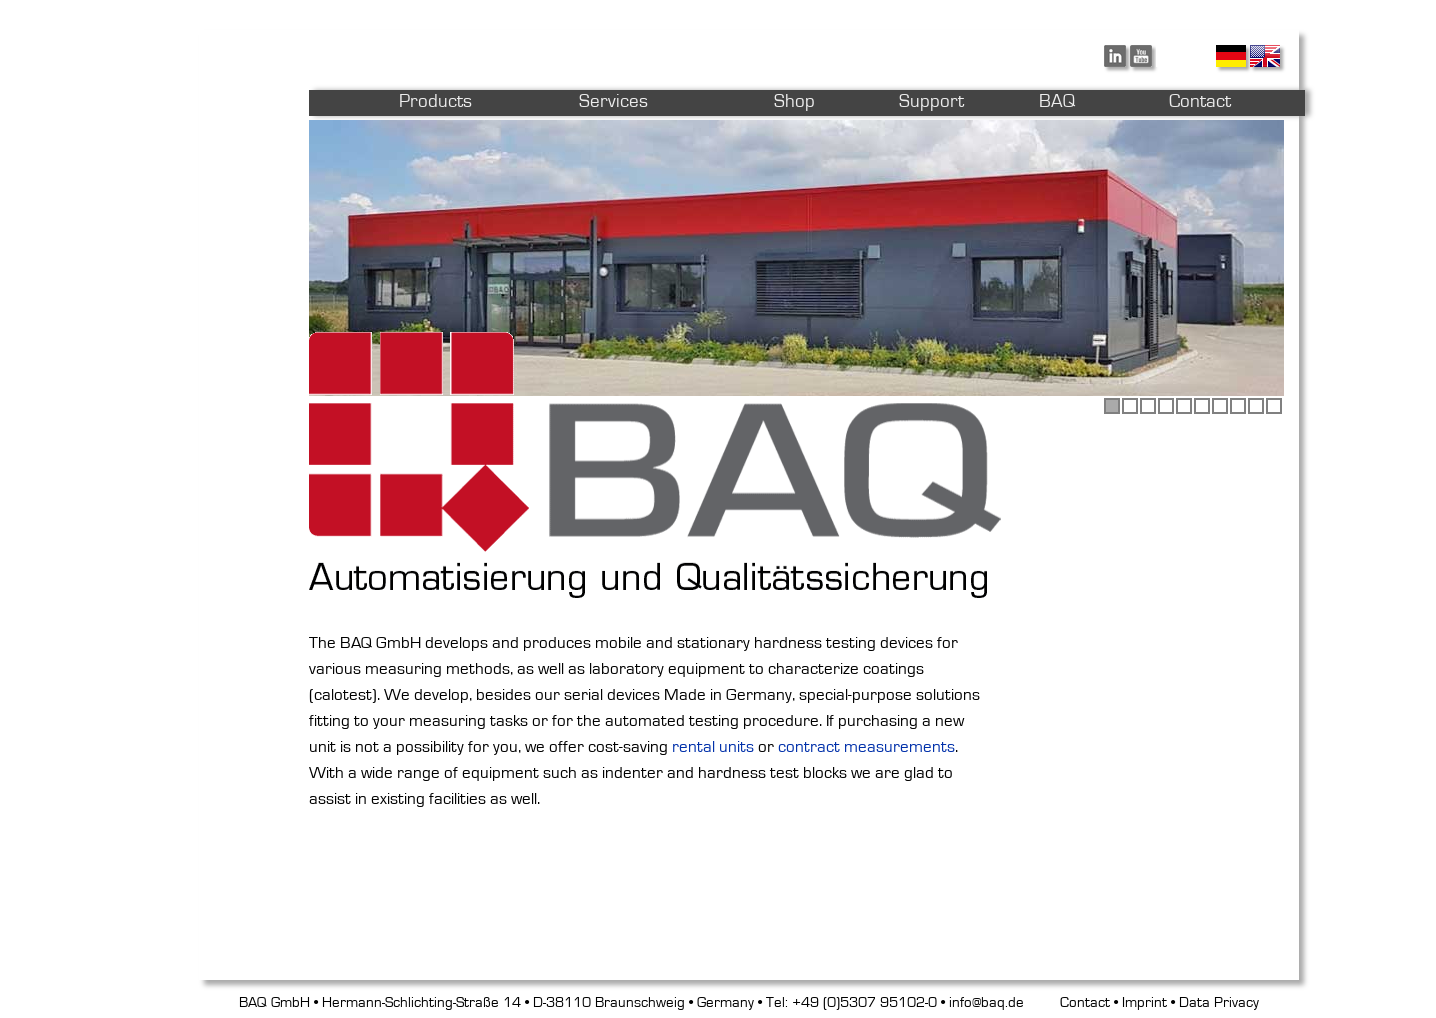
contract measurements (866, 746)
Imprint (1144, 1002)
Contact (1085, 1002)
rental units (713, 746)
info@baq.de (986, 1002)
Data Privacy (1219, 1002)
